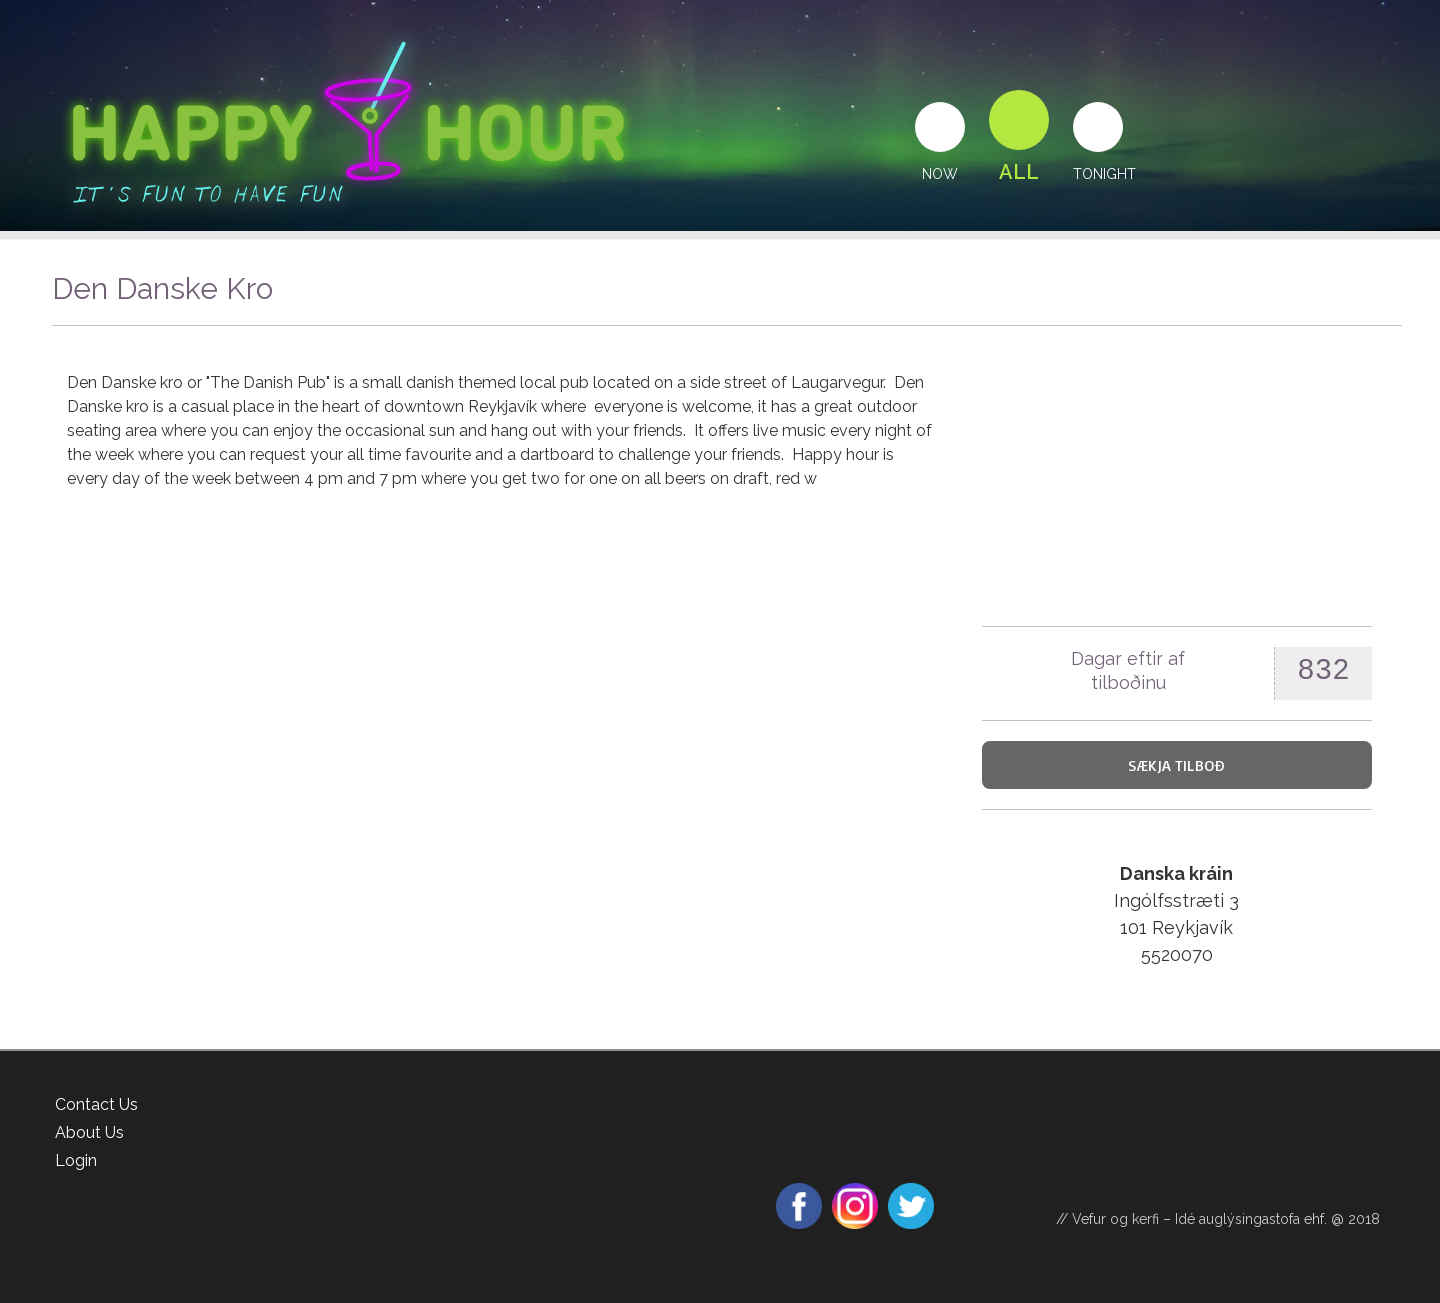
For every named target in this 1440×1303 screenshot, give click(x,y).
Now (940, 174)
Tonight (1104, 174)
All (1019, 172)
